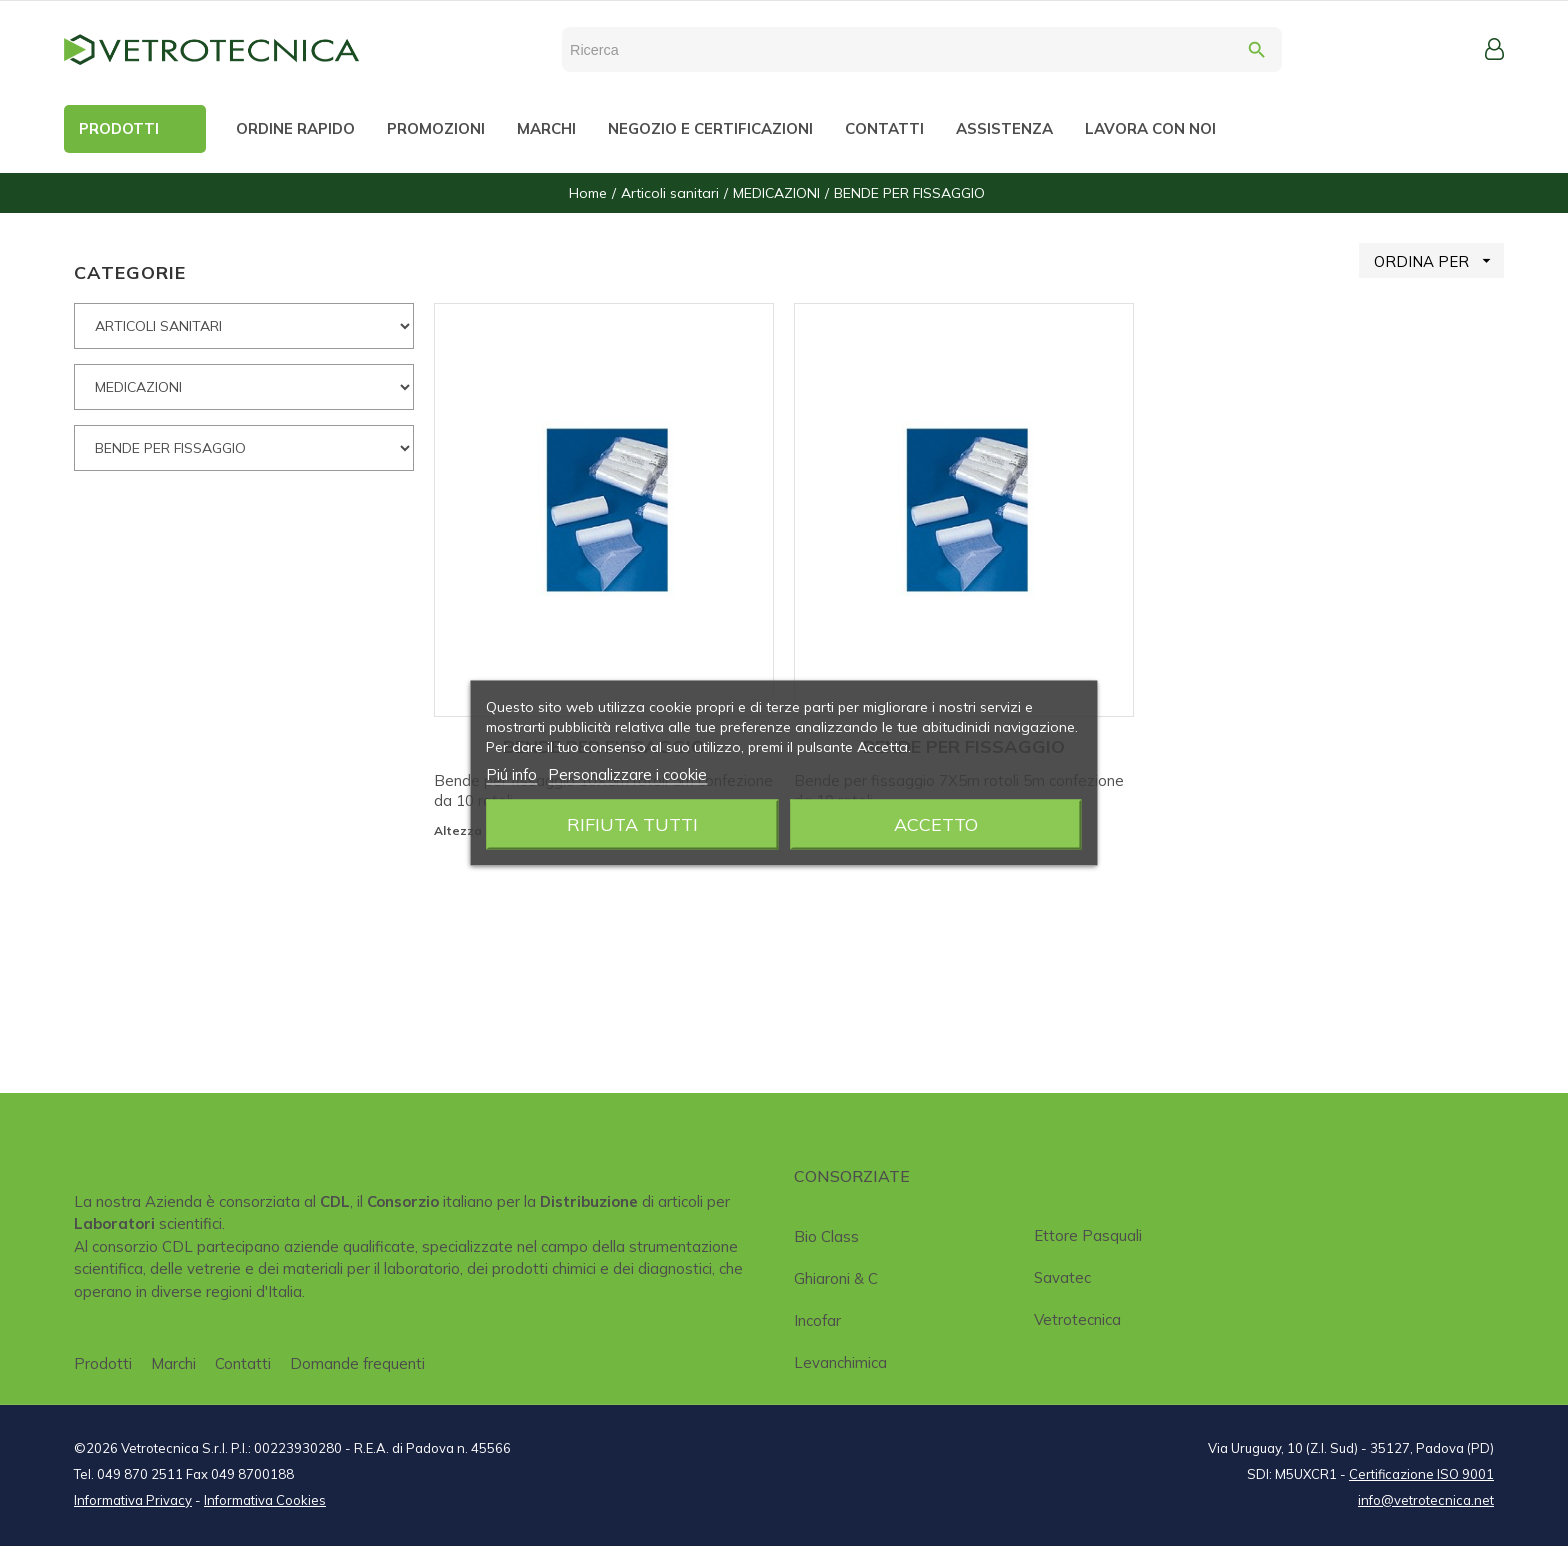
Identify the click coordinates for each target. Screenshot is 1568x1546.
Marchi (173, 1363)
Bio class (826, 1236)
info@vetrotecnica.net (1426, 1500)
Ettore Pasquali (1088, 1235)
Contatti (243, 1363)
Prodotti (103, 1363)
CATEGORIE (130, 272)
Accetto (936, 824)
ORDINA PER (1439, 260)
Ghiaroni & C (836, 1278)
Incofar (817, 1320)
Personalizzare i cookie (627, 774)
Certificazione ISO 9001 (1421, 1474)
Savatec (1062, 1277)
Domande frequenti (357, 1363)
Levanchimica (840, 1362)
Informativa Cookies (265, 1500)
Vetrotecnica (1077, 1319)
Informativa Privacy (133, 1500)
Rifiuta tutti (632, 824)
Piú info (511, 774)
